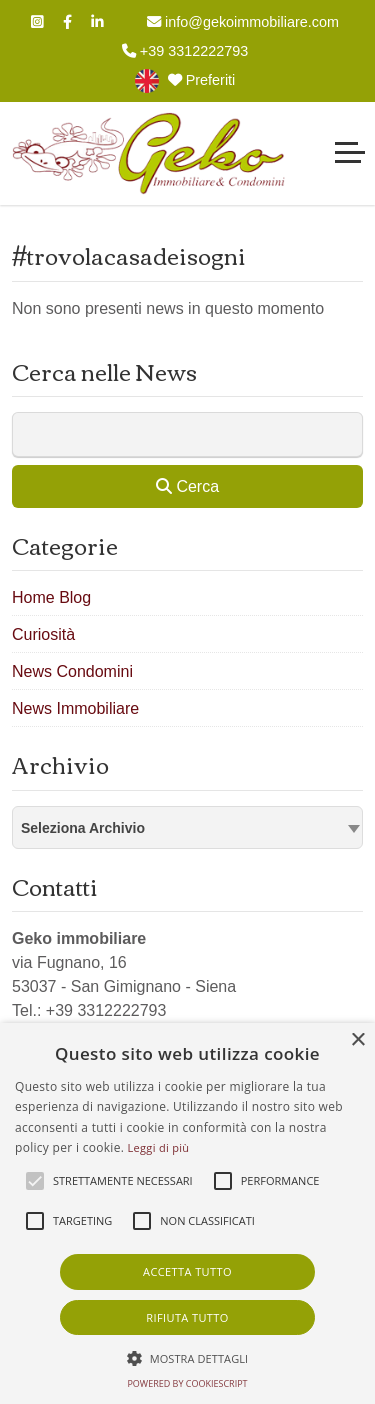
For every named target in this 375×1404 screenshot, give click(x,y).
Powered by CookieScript (187, 1383)
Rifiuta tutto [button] (187, 1317)
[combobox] (187, 827)
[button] (188, 1358)
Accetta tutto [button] (187, 1271)
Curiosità (43, 634)
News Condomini (72, 671)
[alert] (187, 1213)
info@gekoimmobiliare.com (243, 22)
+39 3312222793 (185, 51)
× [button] (357, 1040)
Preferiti (202, 80)
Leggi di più (159, 1147)
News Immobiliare (75, 708)
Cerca (187, 486)
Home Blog (51, 597)
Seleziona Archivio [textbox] (83, 828)
